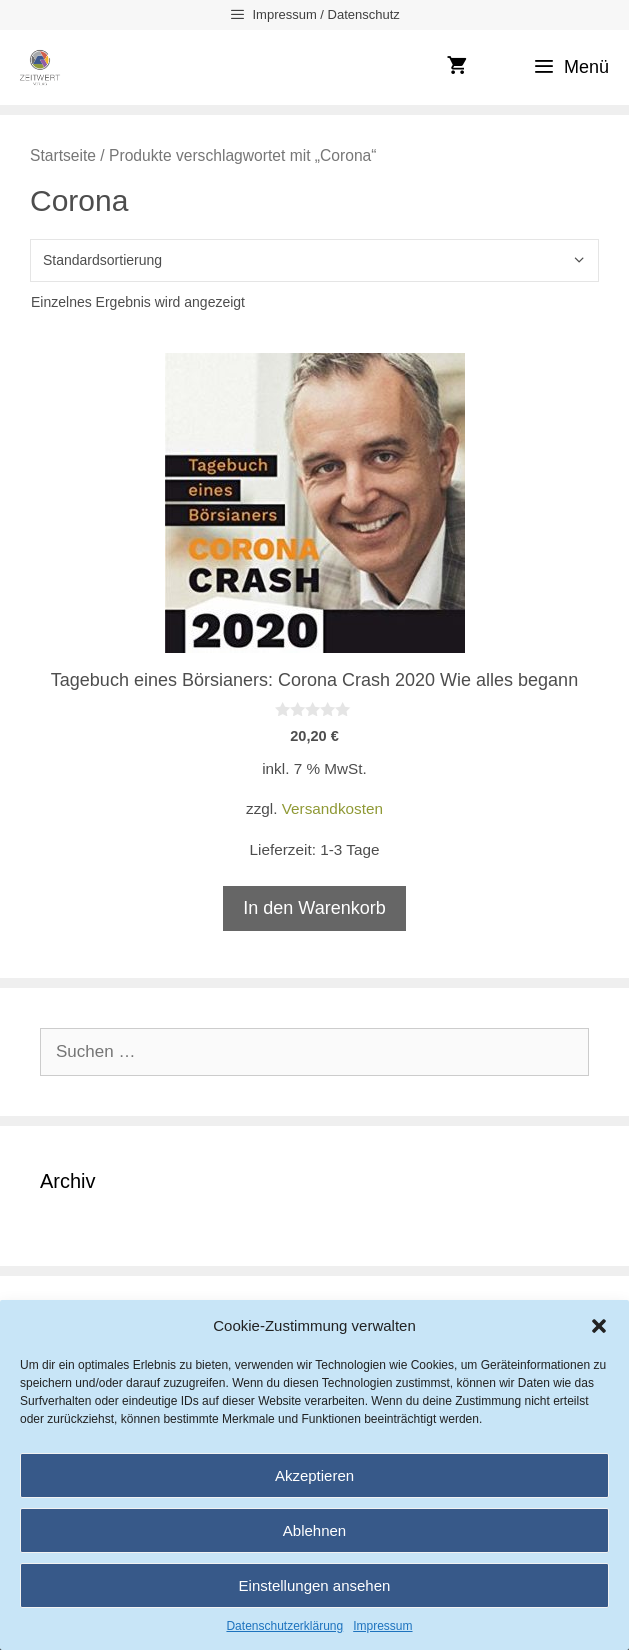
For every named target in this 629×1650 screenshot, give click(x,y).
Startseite (63, 155)
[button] (599, 1326)
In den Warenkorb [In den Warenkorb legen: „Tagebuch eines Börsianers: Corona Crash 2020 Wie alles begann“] (314, 908)
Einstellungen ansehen (315, 1585)
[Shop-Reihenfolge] (314, 260)
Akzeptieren (314, 1475)
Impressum (382, 1626)
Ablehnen (314, 1530)
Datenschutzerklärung (284, 1626)
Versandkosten (332, 808)
